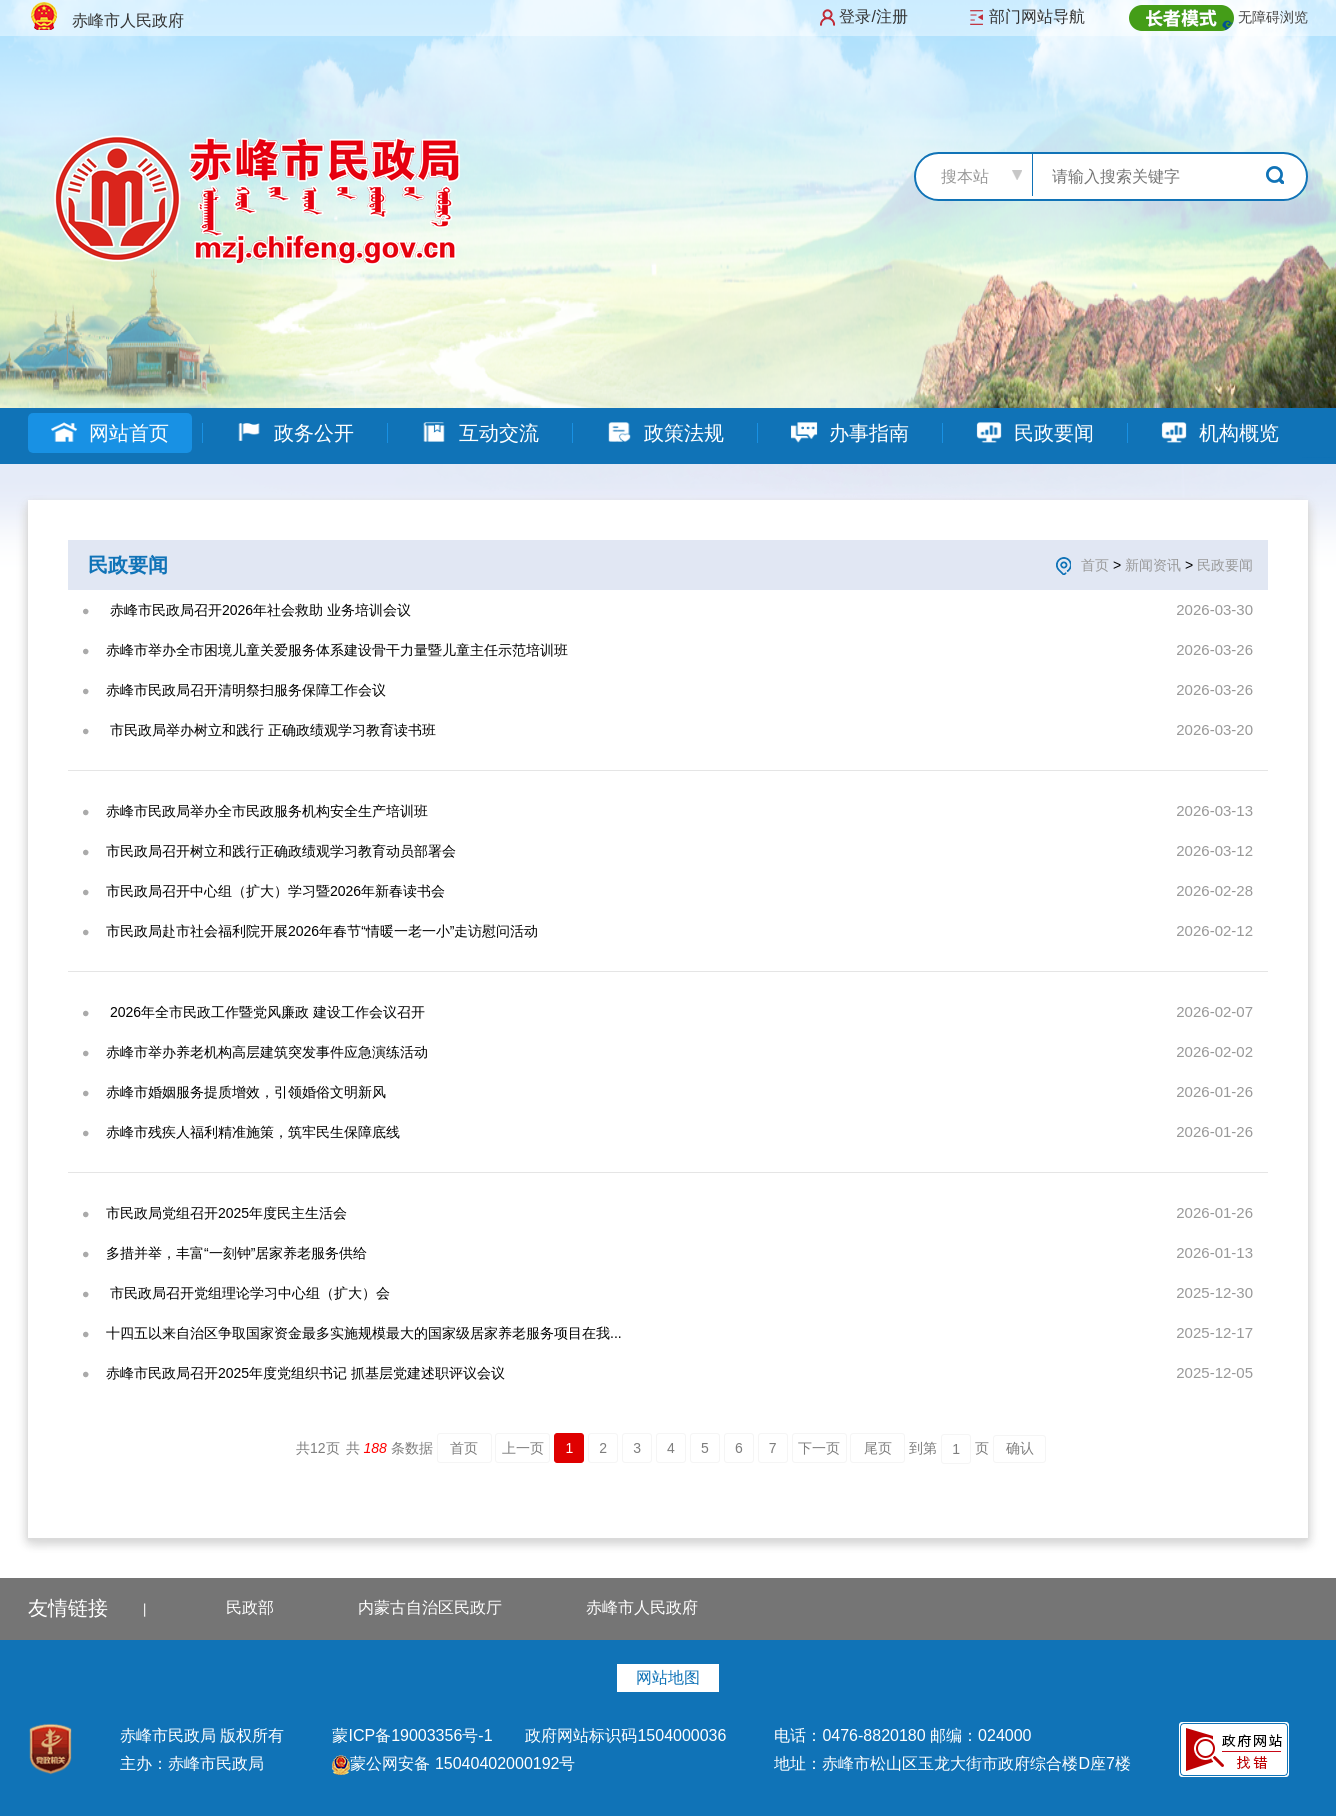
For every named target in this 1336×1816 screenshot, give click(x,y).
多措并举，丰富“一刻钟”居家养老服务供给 (236, 1253)
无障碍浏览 (1273, 17)
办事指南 (849, 433)
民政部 (250, 1607)
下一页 (819, 1448)
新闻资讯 (1153, 565)
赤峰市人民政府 (642, 1607)
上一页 (523, 1448)
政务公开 (294, 433)
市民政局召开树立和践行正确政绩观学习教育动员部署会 (281, 851)
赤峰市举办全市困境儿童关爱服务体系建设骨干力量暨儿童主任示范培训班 (337, 650)
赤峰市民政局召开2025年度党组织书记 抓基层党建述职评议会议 (305, 1373)
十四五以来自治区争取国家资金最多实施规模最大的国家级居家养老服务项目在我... (364, 1333)
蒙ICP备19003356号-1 (414, 1735)
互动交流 (479, 433)
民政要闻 (1034, 433)
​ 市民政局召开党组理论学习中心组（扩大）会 (248, 1293)
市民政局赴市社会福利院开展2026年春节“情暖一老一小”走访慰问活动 (322, 931)
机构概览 (1219, 433)
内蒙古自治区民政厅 (430, 1607)
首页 (1095, 565)
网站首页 (109, 433)
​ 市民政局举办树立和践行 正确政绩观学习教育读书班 (271, 730)
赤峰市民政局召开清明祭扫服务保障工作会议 (246, 690)
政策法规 (664, 433)
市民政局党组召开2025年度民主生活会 (226, 1213)
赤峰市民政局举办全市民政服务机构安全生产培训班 (267, 811)
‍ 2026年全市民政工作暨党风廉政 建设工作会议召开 (265, 1012)
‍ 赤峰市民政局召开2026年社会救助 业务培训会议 (258, 610)
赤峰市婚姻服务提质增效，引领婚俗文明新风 (246, 1092)
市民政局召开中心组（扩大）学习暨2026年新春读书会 (275, 891)
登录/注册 (873, 16)
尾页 (878, 1448)
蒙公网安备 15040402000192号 (453, 1763)
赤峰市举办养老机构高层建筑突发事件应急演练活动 (267, 1052)
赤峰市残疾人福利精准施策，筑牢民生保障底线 (253, 1132)
